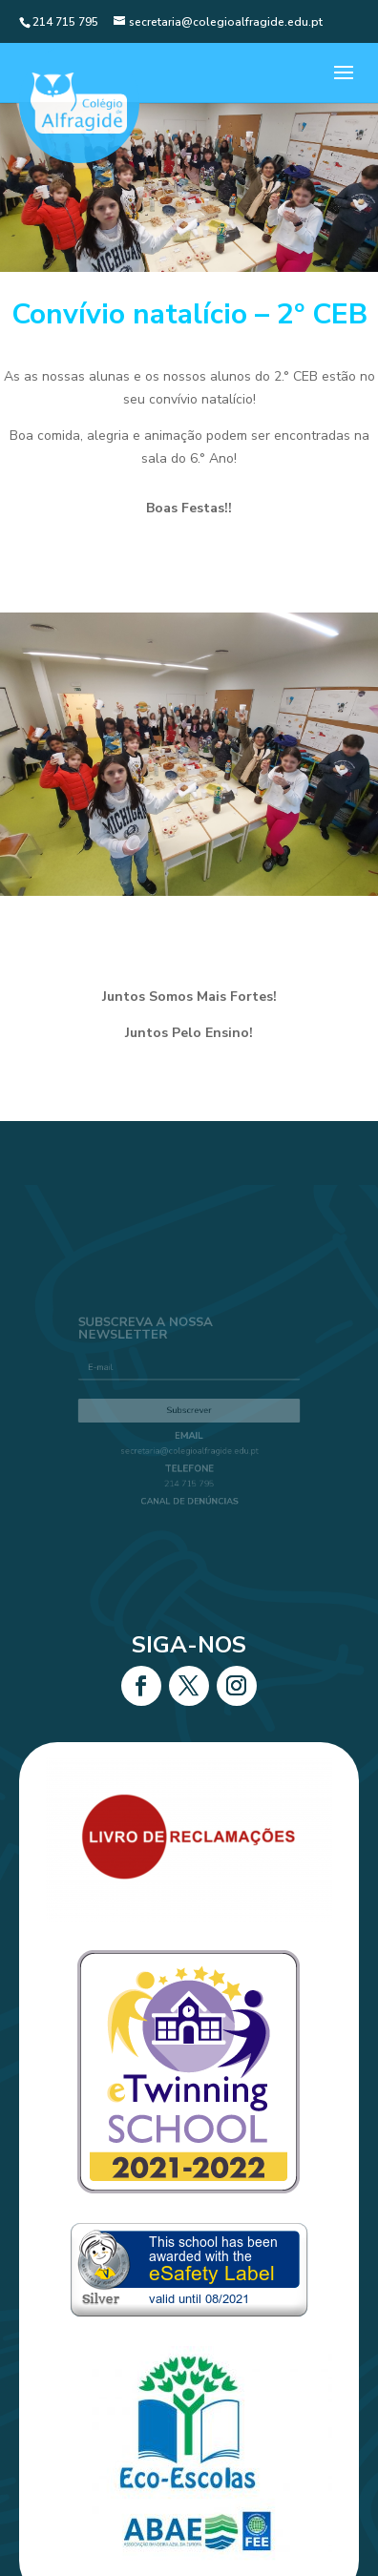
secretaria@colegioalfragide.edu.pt (189, 1447)
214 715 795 (189, 1475)
